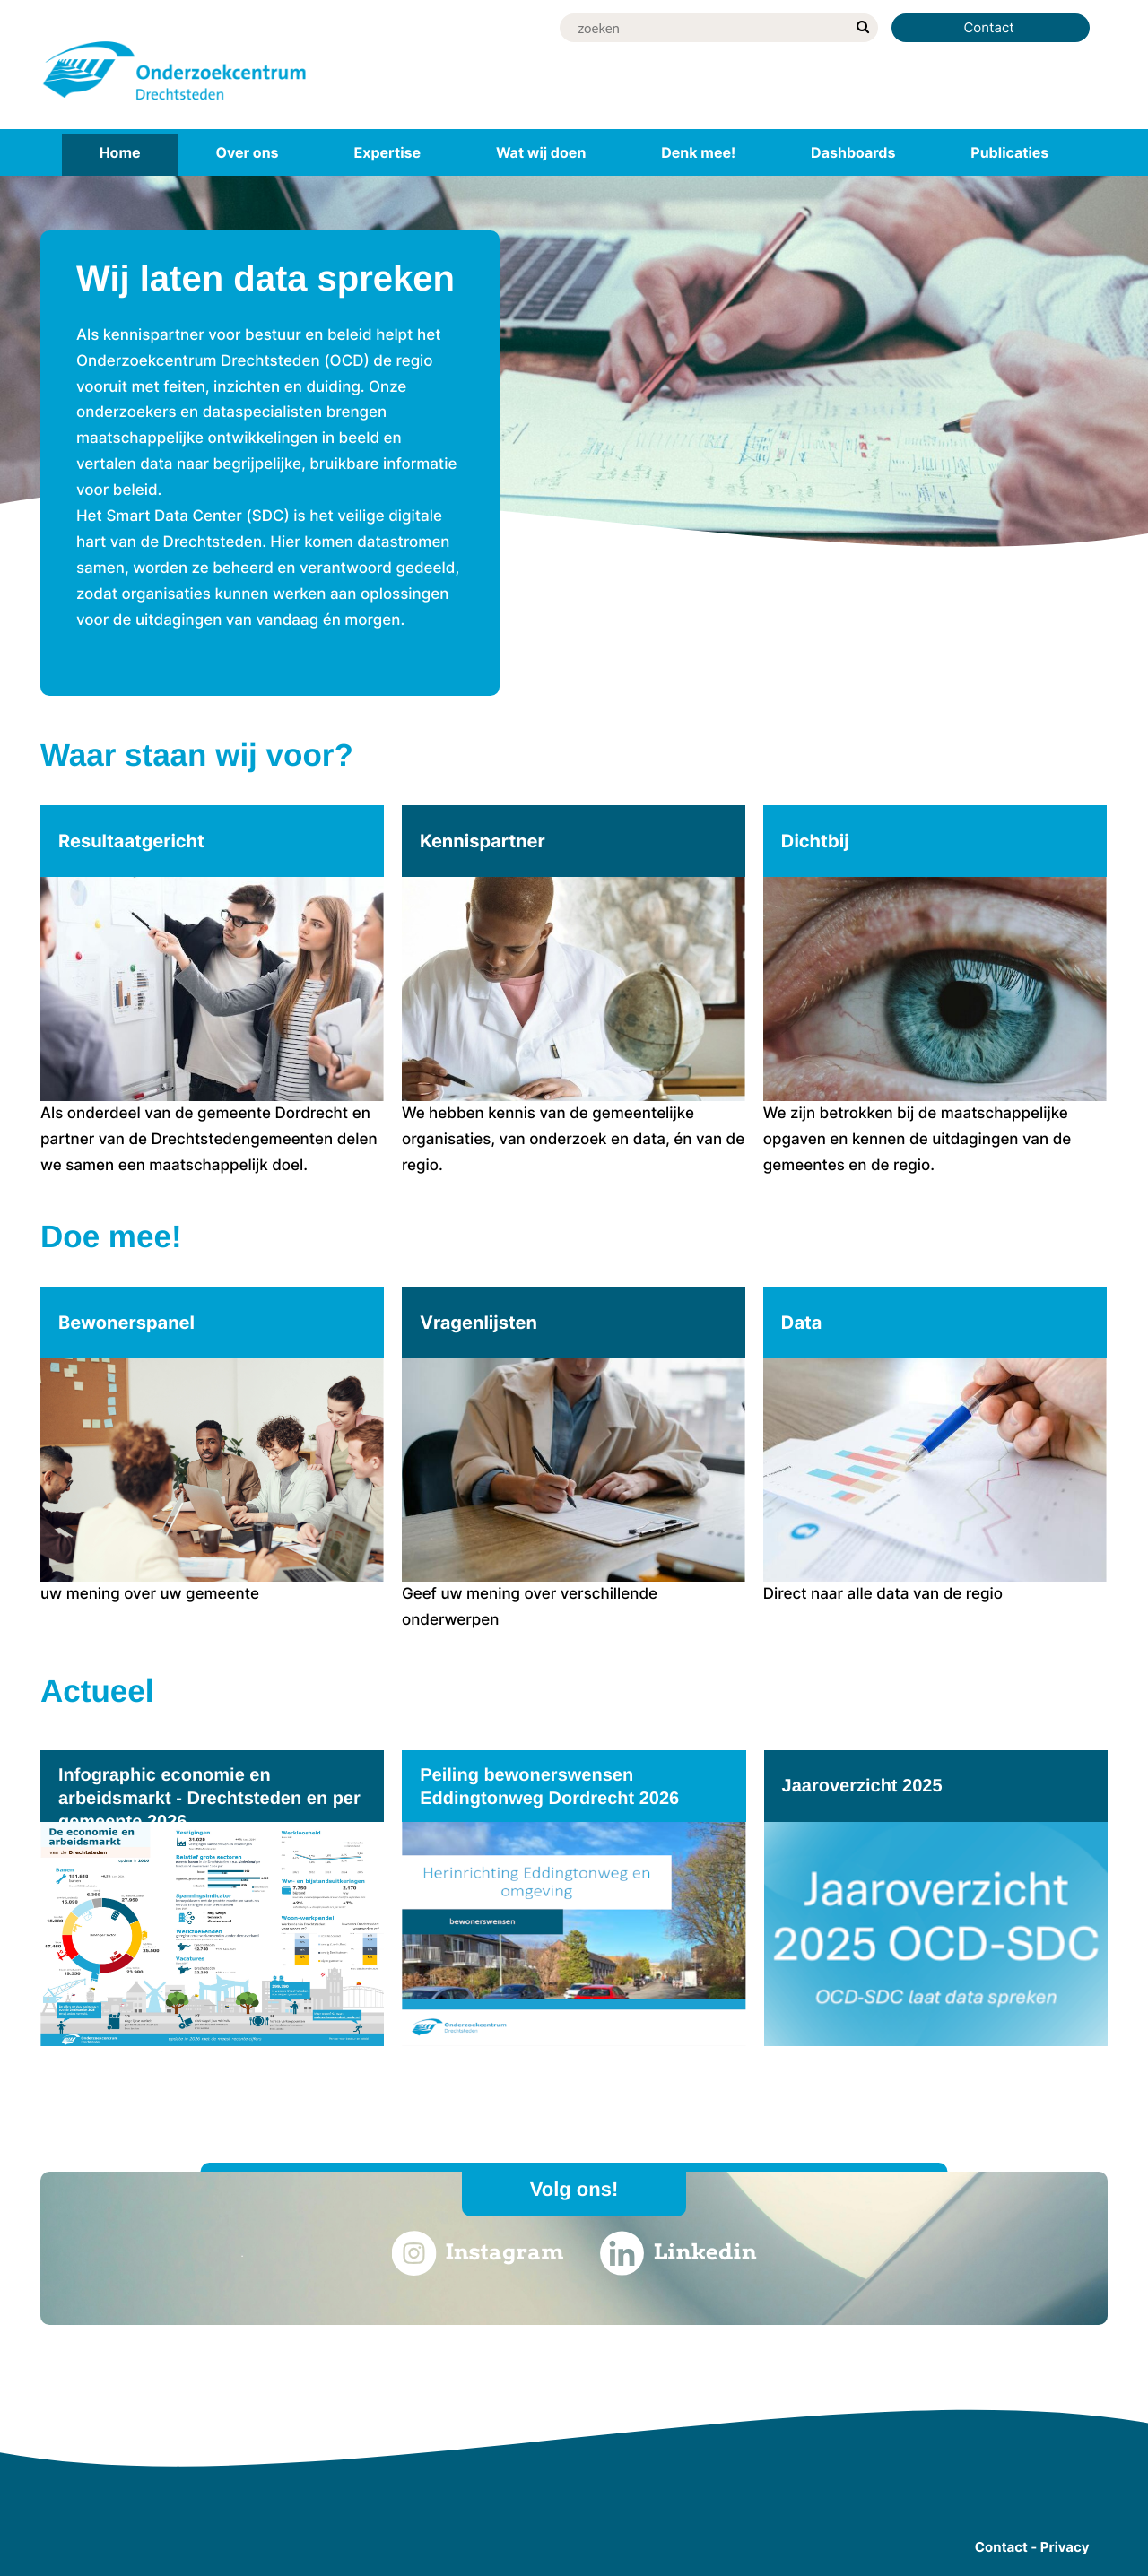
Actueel (96, 1691)
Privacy (1065, 2546)
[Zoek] (703, 27)
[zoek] (862, 27)
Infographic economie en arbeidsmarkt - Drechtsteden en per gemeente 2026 (209, 1798)
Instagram (477, 2253)
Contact (990, 27)
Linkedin (678, 2253)
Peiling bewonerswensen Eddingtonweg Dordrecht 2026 (549, 1786)
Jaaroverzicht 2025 (862, 1786)
